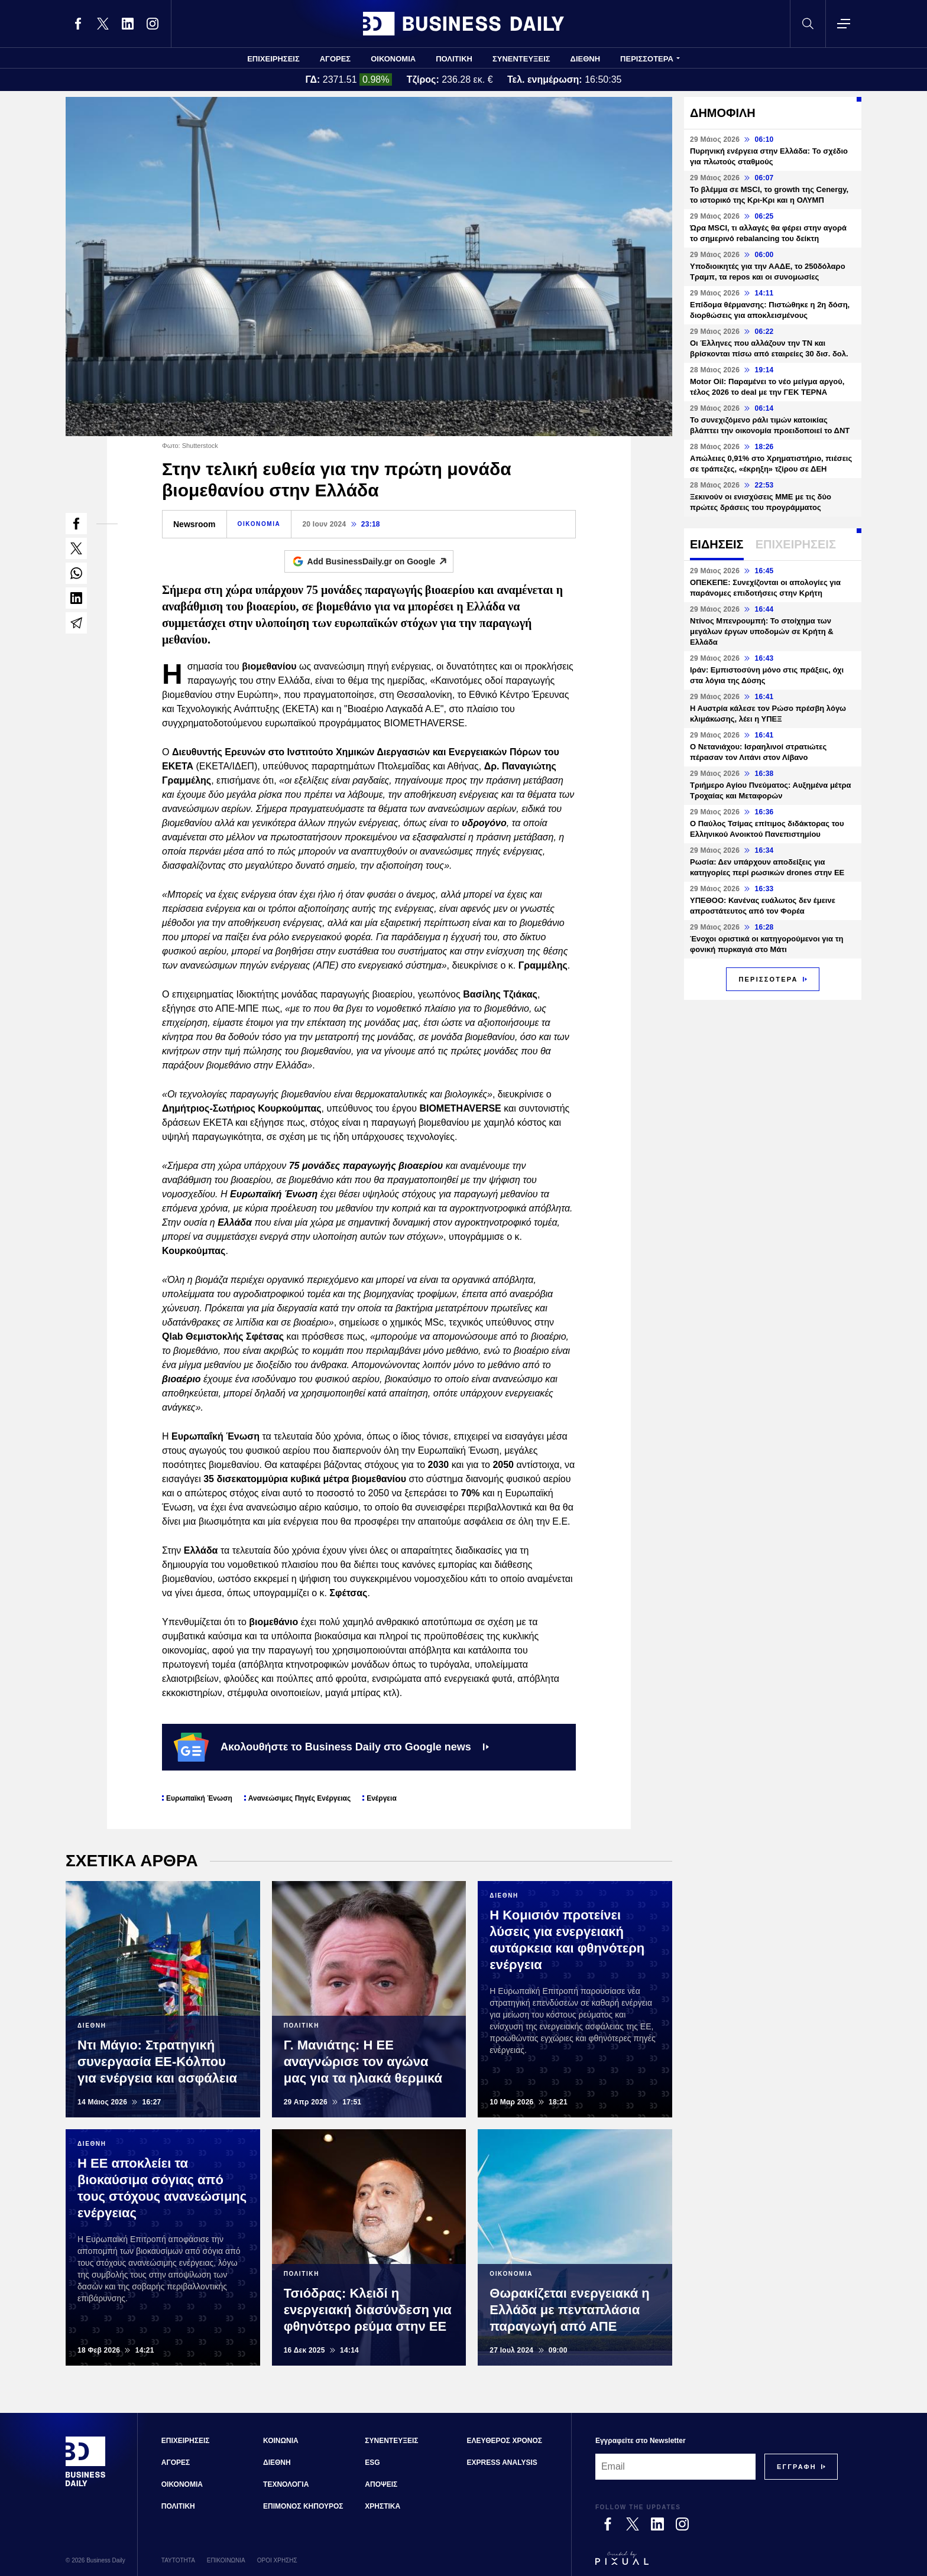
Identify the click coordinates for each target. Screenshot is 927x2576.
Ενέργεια (382, 1798)
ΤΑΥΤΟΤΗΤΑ (178, 2560)
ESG (372, 2462)
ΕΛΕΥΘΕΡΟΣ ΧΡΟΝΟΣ (504, 2441)
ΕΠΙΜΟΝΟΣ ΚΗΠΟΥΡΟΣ (303, 2506)
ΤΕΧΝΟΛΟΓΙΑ (286, 2484)
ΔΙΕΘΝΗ (586, 58)
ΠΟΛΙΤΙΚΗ (454, 58)
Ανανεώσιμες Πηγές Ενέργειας (299, 1798)
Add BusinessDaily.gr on (380, 561)
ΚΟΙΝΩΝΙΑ (281, 2441)
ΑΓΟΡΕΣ (335, 58)
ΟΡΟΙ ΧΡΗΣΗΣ (277, 2560)
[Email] (675, 2467)
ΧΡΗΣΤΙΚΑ (382, 2506)
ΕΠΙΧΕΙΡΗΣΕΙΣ (273, 58)
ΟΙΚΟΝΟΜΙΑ (393, 58)
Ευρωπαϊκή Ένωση (199, 1798)
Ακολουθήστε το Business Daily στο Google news (331, 1747)
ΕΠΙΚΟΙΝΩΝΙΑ (226, 2560)
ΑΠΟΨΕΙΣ (381, 2484)
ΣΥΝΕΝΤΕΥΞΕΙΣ (521, 58)
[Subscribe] (796, 2467)
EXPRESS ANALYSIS (502, 2462)
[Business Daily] (86, 2485)
